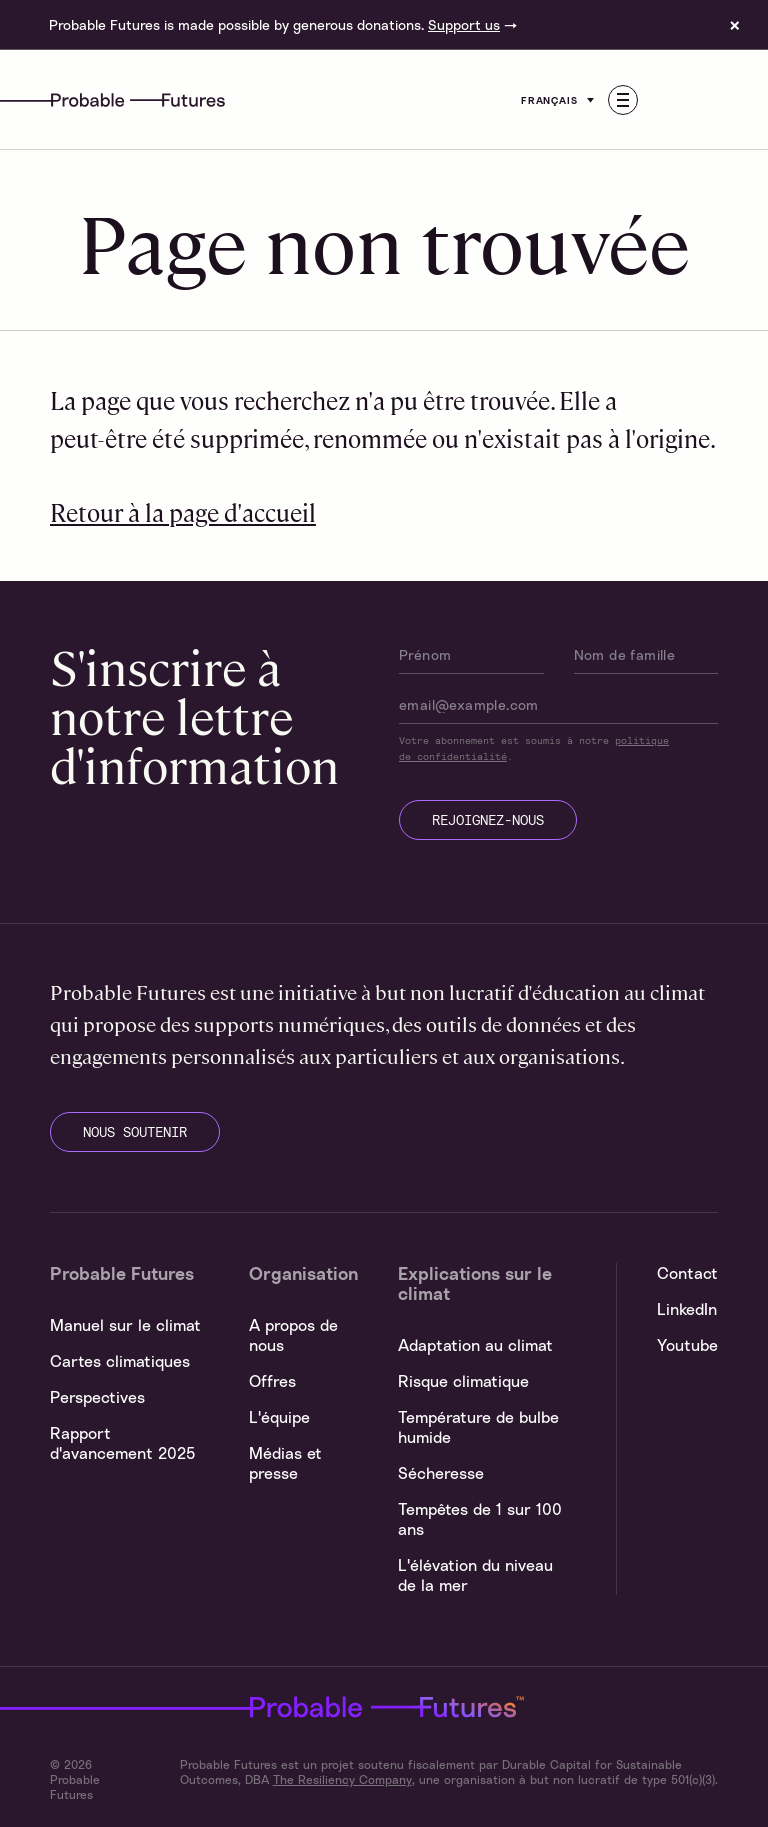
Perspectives (97, 1397)
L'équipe (279, 1417)
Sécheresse (441, 1473)
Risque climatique (463, 1381)
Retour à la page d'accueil (183, 512)
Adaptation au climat (475, 1345)
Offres (272, 1381)
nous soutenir (135, 1131)
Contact (687, 1273)
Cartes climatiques (120, 1361)
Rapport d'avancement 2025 (122, 1443)
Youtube (687, 1345)
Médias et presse (285, 1463)
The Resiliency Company (342, 1779)
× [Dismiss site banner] (735, 25)
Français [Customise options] (559, 100)
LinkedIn (687, 1309)
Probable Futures (293, 1707)
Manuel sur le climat (125, 1325)
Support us (464, 24)
